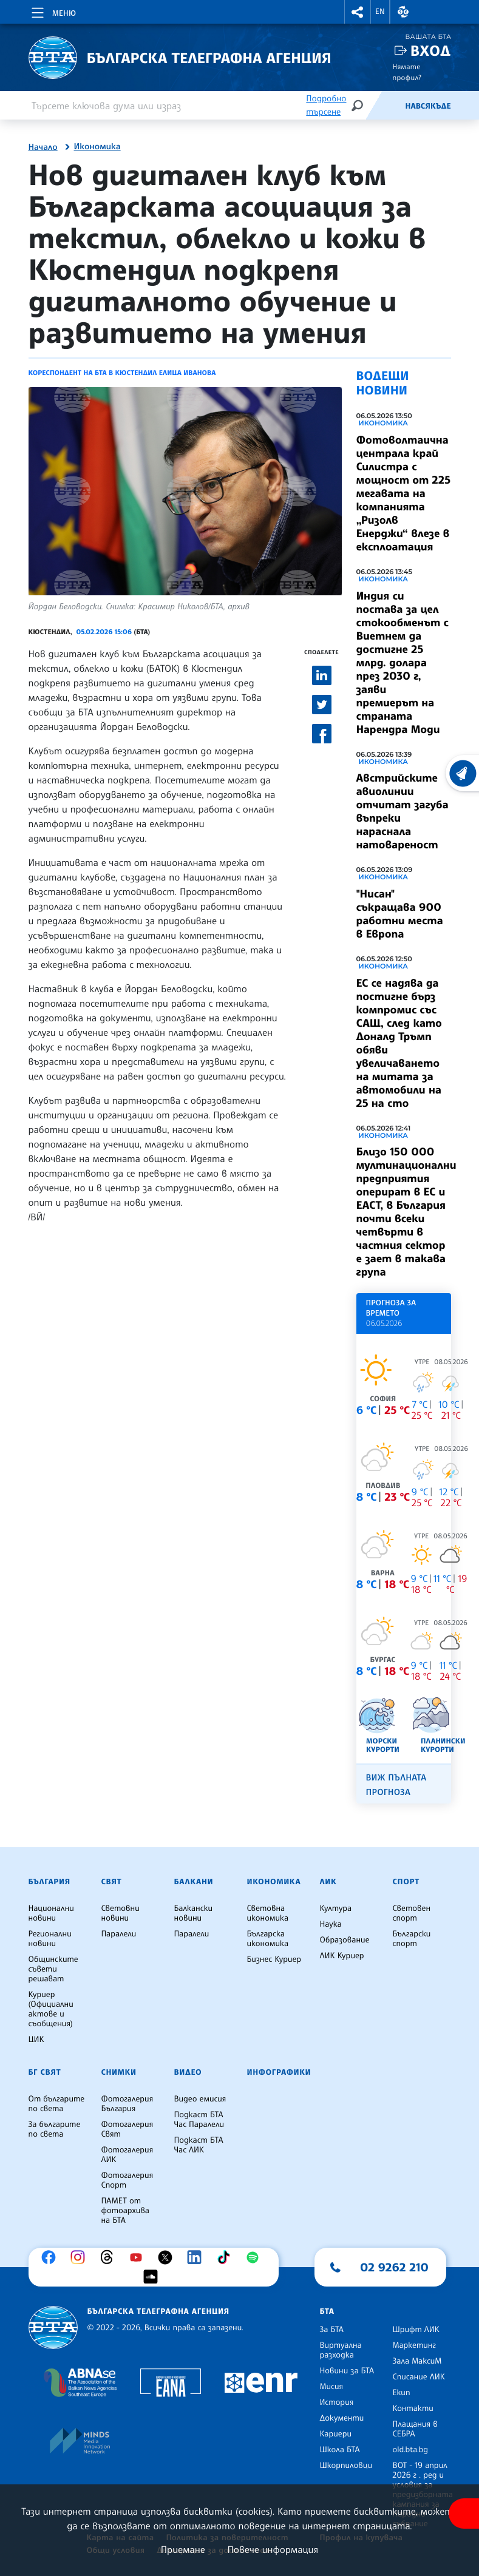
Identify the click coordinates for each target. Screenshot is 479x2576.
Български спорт (412, 1939)
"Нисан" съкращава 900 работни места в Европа (399, 914)
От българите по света (57, 2104)
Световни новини (120, 1913)
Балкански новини (193, 1913)
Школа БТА (340, 2450)
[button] (357, 12)
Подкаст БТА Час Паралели (199, 2119)
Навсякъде (427, 106)
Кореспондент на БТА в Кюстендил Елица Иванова (122, 372)
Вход (430, 50)
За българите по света (55, 2129)
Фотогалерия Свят (127, 2129)
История (337, 2402)
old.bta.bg (411, 2450)
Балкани (194, 1882)
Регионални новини (50, 1939)
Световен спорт (412, 1913)
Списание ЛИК (419, 2377)
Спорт (406, 1882)
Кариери (336, 2434)
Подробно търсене (326, 105)
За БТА (332, 2329)
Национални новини (51, 1913)
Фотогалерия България (127, 2104)
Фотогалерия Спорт (127, 2180)
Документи (342, 2418)
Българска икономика (268, 1939)
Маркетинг (414, 2345)
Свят (111, 1882)
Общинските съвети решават (53, 1969)
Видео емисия (200, 2099)
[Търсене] (357, 105)
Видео (188, 2072)
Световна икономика (268, 1913)
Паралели (119, 1934)
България (49, 1882)
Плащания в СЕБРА (415, 2429)
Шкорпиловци (346, 2465)
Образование (345, 1940)
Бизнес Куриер (274, 1959)
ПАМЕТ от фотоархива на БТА (125, 2210)
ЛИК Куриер (342, 1956)
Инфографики (279, 2072)
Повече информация (273, 2549)
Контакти (413, 2408)
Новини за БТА (347, 2371)
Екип (401, 2393)
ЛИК (328, 1882)
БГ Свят (45, 2072)
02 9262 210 (394, 2267)
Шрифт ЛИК (416, 2329)
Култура (336, 1908)
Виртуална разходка (341, 2350)
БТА (327, 2311)
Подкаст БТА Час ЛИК (198, 2145)
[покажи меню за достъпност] (464, 2513)
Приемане (183, 2549)
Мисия (332, 2387)
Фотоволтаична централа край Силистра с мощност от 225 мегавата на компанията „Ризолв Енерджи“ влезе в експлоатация (403, 493)
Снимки (119, 2072)
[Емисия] (385, 105)
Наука (331, 1924)
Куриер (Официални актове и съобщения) (51, 2009)
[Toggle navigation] (52, 11)
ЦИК (36, 2039)
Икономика (97, 147)
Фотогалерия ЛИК (127, 2155)
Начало (43, 147)
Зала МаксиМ (417, 2361)
